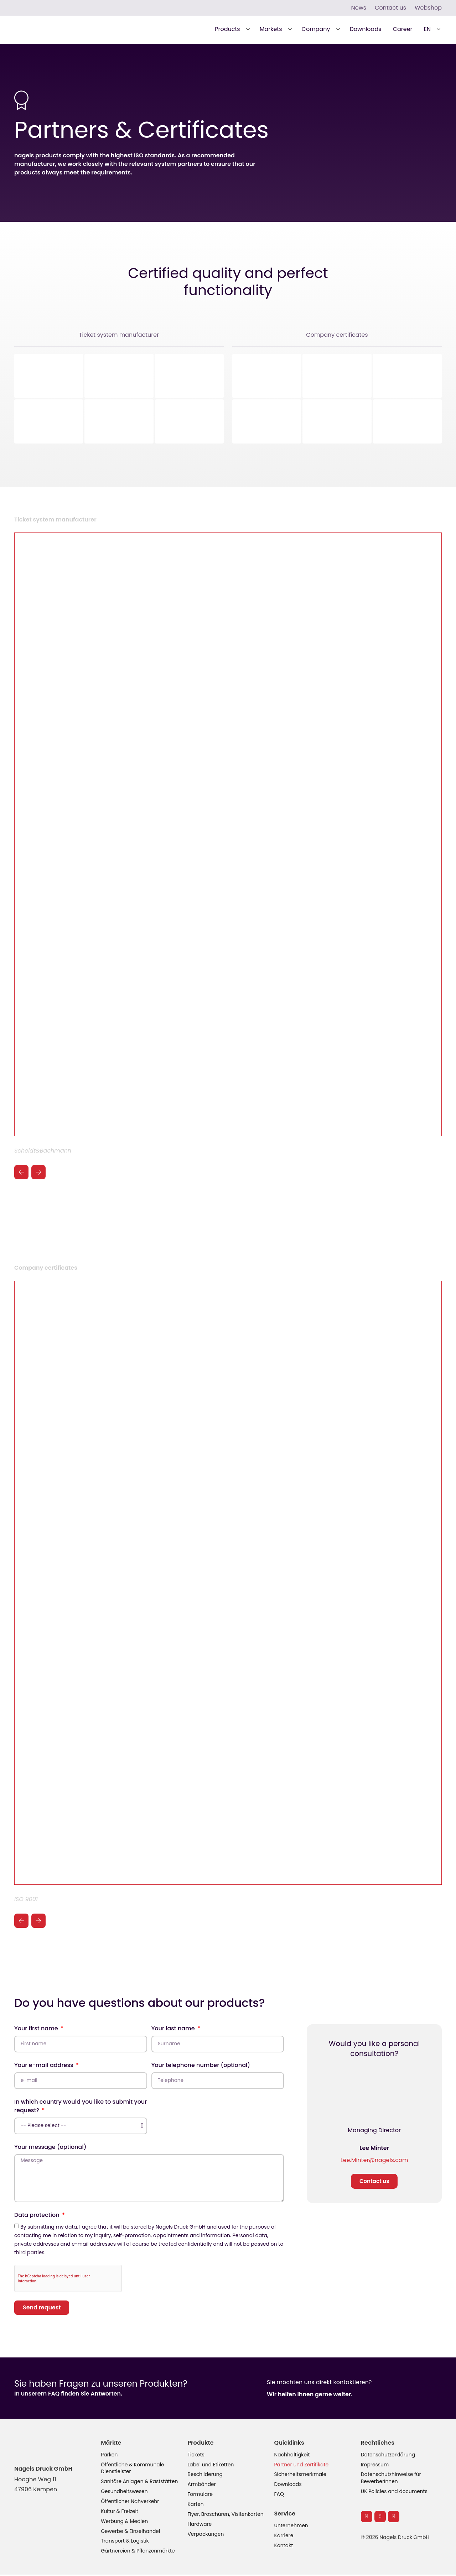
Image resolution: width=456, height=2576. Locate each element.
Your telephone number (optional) (200, 2065)
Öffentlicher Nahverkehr (130, 2502)
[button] (231, 29)
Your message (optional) (50, 2147)
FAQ (279, 2495)
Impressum (375, 2465)
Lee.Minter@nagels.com (374, 2160)
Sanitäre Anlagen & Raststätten (140, 2482)
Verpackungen (205, 2535)
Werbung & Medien (125, 2522)
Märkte (111, 2443)
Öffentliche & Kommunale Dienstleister (133, 2469)
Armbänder (201, 2485)
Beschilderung (205, 2475)
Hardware (199, 2525)
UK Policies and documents (394, 2492)
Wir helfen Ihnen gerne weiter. (310, 2395)
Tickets (195, 2455)
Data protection (37, 2216)
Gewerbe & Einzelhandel (131, 2532)
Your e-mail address (44, 2065)
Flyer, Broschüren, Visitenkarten (225, 2515)
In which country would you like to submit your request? (80, 2106)
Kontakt (283, 2546)
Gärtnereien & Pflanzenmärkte (138, 2552)
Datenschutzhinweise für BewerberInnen (391, 2479)
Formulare (200, 2495)
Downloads (288, 2485)
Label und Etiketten (210, 2465)
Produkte (200, 2443)
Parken (109, 2455)
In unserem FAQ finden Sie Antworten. (68, 2394)
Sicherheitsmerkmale (300, 2475)
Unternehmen (291, 2526)
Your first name (36, 2029)
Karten (195, 2505)
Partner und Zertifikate (301, 2465)
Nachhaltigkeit (292, 2455)
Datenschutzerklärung (388, 2455)
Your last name (173, 2029)
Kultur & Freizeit (120, 2512)
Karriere (284, 2536)
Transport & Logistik (125, 2542)
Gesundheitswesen (124, 2492)
